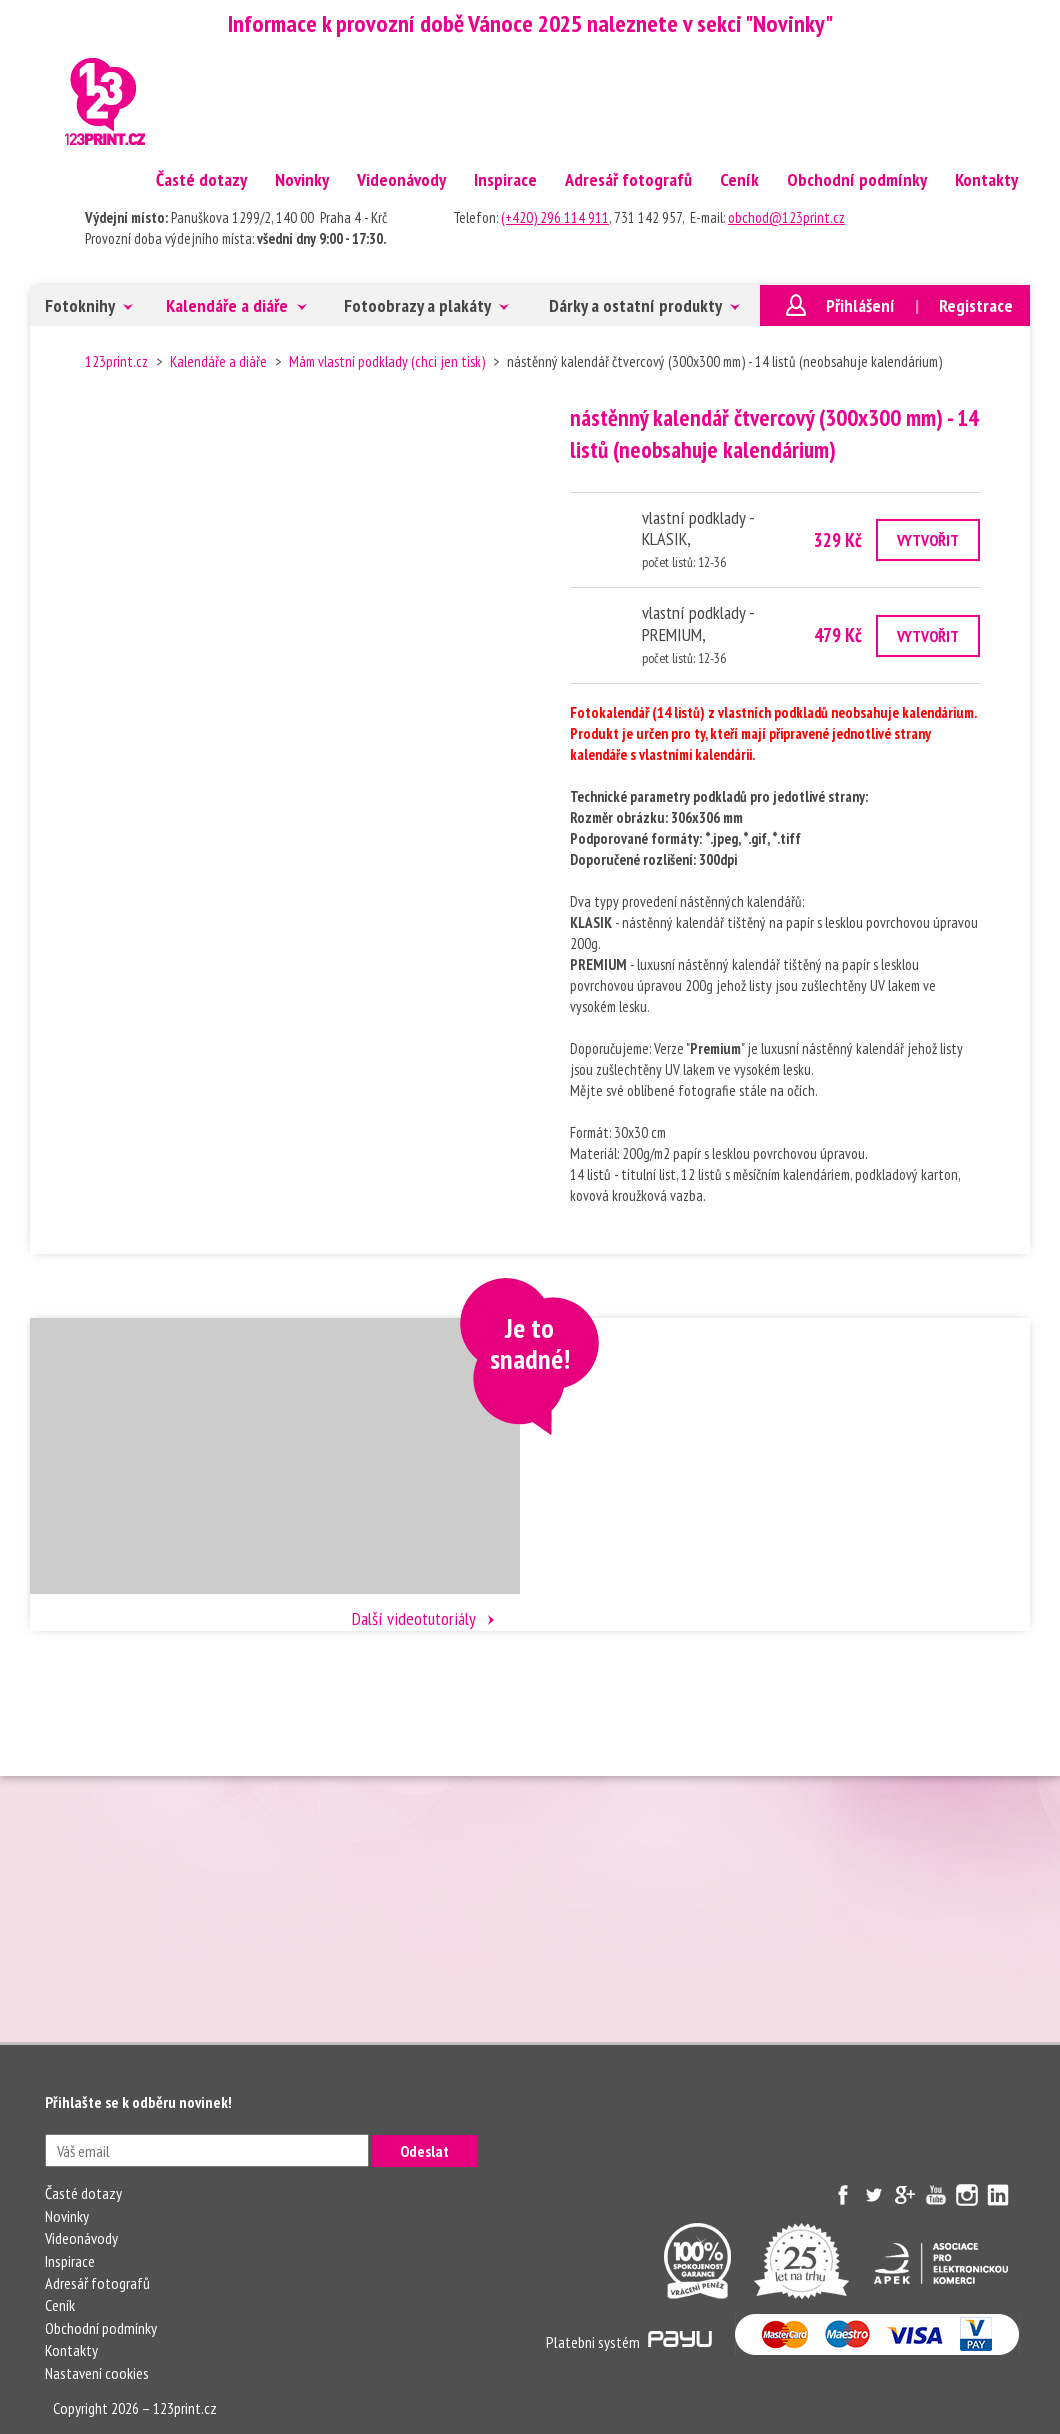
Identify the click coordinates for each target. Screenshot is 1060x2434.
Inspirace (505, 179)
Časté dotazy (201, 179)
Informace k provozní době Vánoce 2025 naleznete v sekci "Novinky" (530, 23)
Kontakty (986, 179)
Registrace (976, 305)
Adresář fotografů (628, 179)
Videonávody (401, 179)
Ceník (739, 179)
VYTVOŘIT (928, 540)
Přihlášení (860, 305)
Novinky (302, 179)
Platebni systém (629, 2342)
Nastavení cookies (97, 2373)
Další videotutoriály (414, 1618)
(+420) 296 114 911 (555, 217)
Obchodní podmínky (857, 179)
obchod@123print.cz (786, 217)
